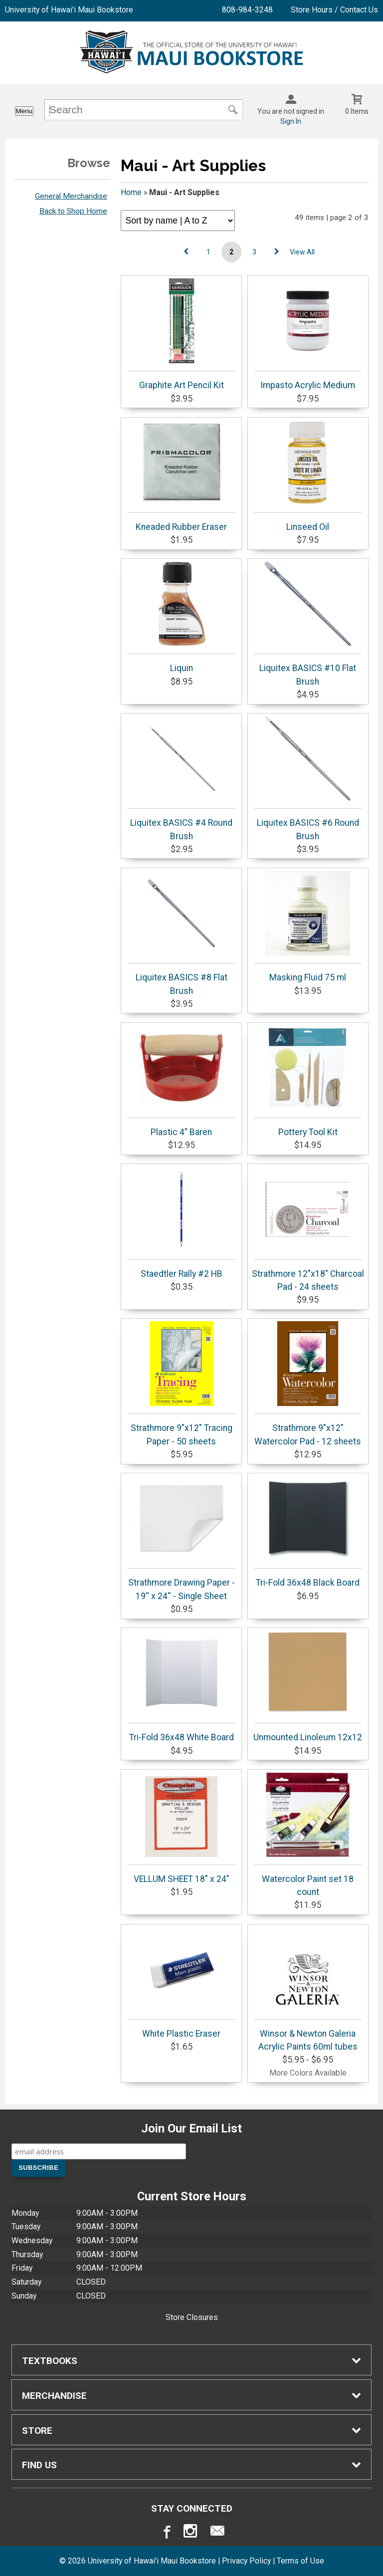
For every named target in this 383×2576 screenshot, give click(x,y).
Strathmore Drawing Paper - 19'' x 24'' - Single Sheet (181, 1538)
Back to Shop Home (73, 211)
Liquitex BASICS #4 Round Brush (181, 778)
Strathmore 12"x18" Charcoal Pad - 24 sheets (308, 1229)
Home (131, 192)
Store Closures (192, 2317)
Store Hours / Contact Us (334, 9)
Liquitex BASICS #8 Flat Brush (181, 933)
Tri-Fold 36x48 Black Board (308, 1532)
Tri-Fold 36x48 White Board (181, 1686)
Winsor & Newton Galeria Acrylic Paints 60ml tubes (308, 1989)
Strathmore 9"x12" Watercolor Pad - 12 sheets (308, 1383)
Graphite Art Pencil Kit (181, 334)
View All (302, 252)
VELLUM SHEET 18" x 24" (181, 1828)
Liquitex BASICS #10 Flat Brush (308, 623)
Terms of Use (300, 2561)
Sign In (290, 121)
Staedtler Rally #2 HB (181, 1223)
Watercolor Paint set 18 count (308, 1834)
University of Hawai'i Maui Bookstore (69, 9)
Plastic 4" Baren (181, 1081)
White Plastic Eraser (181, 1983)
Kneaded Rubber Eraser (181, 476)
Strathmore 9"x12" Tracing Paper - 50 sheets (181, 1383)
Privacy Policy (246, 2561)
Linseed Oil (308, 476)
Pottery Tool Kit (308, 1081)
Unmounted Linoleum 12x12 (307, 1686)
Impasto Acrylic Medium (308, 334)
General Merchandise (71, 196)
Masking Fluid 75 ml (308, 926)
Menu (24, 111)
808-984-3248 (247, 9)
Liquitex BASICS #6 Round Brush (308, 778)
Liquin (181, 617)
